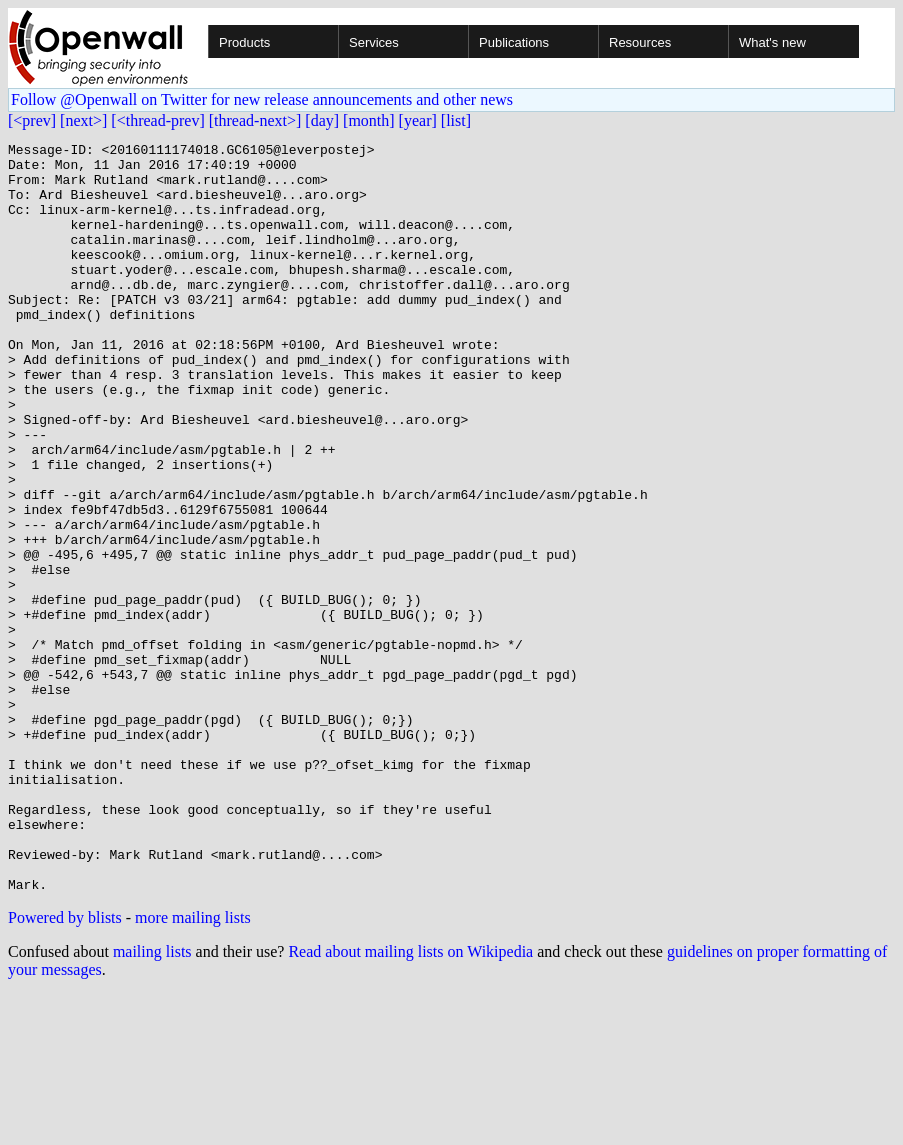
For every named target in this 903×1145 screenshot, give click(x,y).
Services (374, 42)
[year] (418, 120)
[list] (456, 120)
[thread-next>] (255, 120)
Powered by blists (65, 1067)
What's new (772, 42)
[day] (322, 120)
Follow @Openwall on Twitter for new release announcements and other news (262, 99)
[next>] (83, 120)
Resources (640, 42)
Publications (514, 42)
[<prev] (32, 120)
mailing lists (152, 1101)
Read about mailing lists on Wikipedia (410, 1101)
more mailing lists (193, 1067)
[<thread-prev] (157, 120)
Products (244, 42)
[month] (369, 120)
